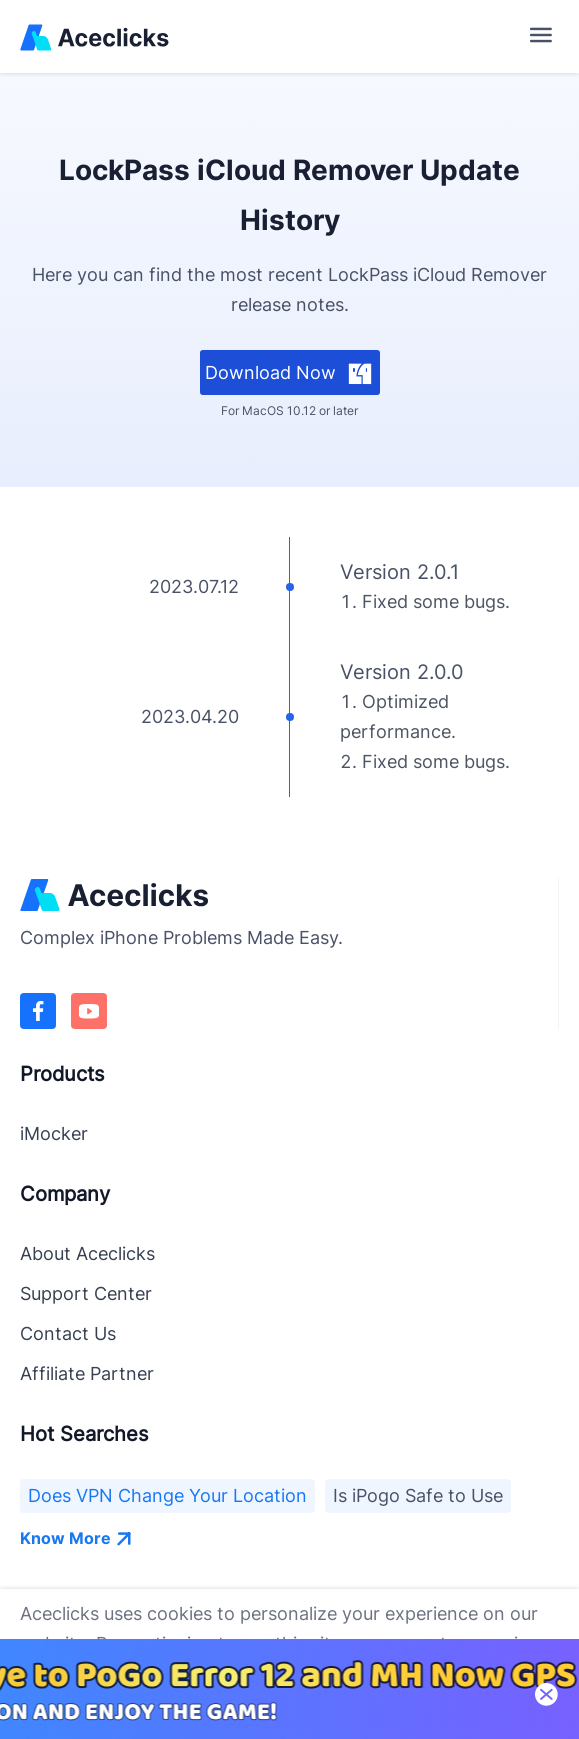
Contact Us (68, 1333)
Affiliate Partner (87, 1373)
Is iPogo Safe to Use (418, 1495)
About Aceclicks (87, 1253)
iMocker (54, 1133)
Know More (76, 1538)
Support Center (86, 1293)
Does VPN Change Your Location (167, 1495)
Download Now (289, 373)
